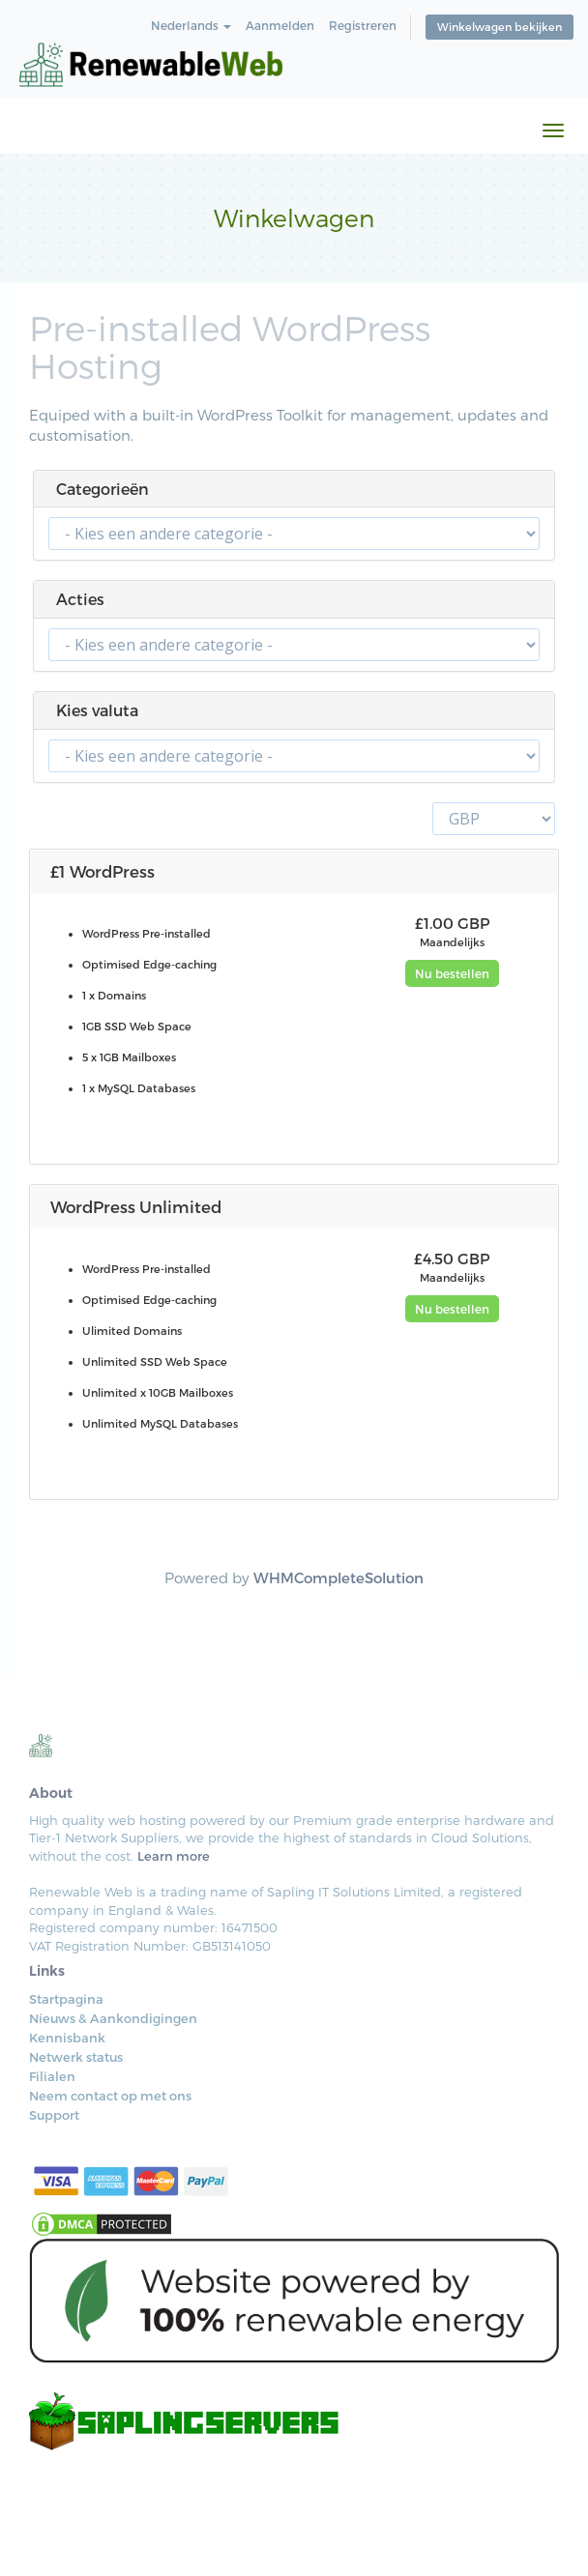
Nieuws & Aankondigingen (113, 2018)
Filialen (52, 2076)
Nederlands (191, 25)
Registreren (363, 25)
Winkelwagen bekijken (499, 26)
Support (54, 2115)
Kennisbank (67, 2037)
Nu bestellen (452, 973)
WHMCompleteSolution (338, 1577)
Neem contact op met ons (110, 2095)
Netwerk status (76, 2057)
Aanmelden (280, 25)
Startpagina (66, 1999)
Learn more (173, 1856)
